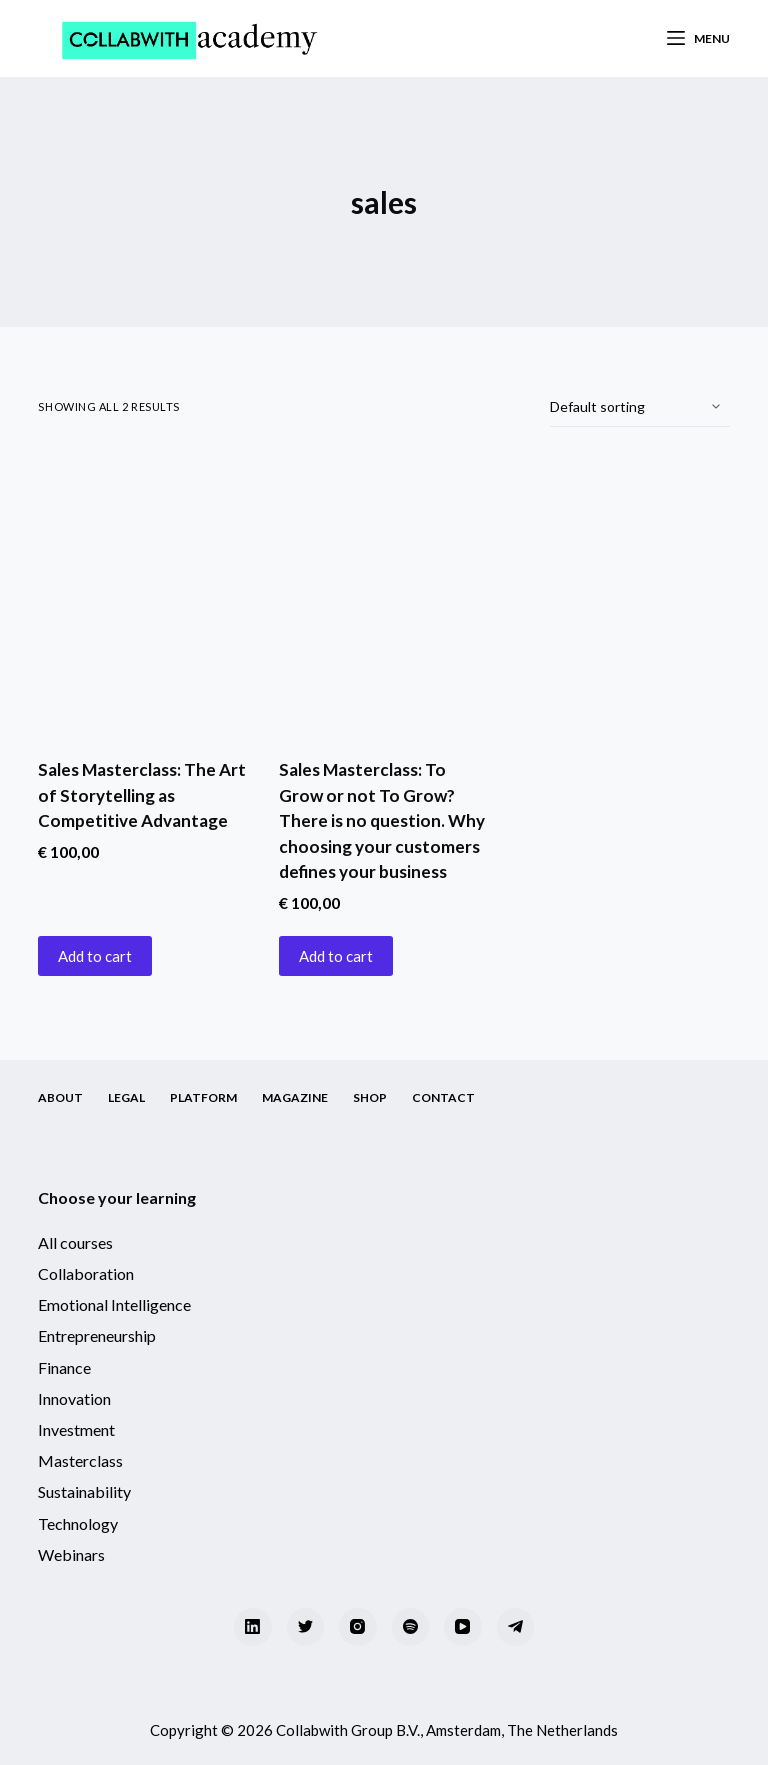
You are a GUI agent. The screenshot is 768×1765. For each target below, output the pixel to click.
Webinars (71, 1554)
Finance (64, 1367)
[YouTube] (463, 1627)
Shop (370, 1097)
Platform (203, 1097)
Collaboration (86, 1273)
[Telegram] (516, 1627)
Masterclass (80, 1460)
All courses (75, 1242)
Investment (76, 1429)
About (60, 1097)
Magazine (295, 1097)
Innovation (74, 1398)
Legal (126, 1097)
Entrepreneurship (97, 1335)
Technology (78, 1523)
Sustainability (84, 1491)
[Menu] (698, 39)
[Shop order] (640, 407)
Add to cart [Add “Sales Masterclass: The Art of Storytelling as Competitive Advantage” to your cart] (95, 956)
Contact (443, 1097)
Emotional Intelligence (114, 1304)
